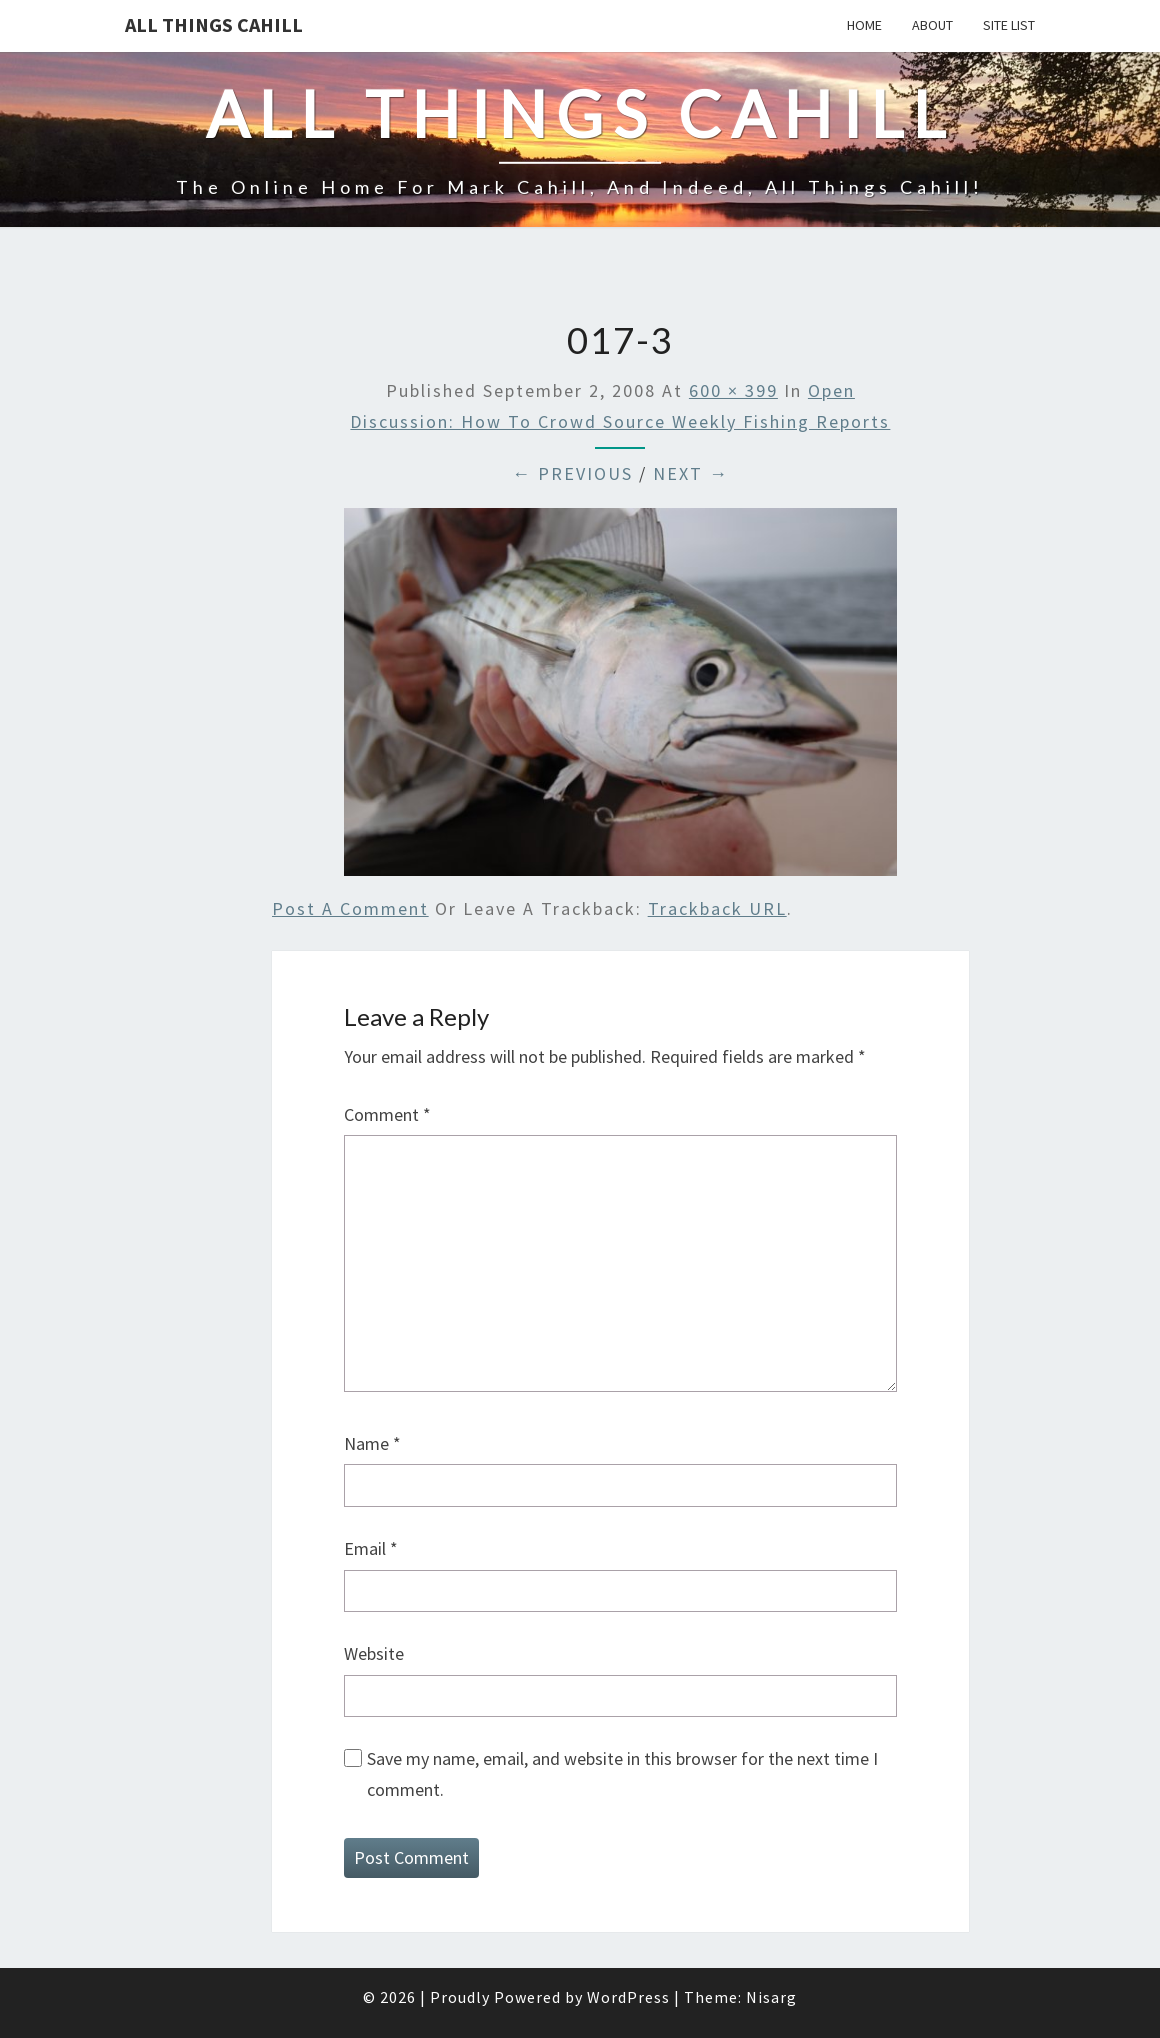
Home (864, 25)
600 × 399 (733, 390)
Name (372, 1443)
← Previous (572, 473)
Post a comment (350, 908)
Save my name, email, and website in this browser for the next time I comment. (622, 1774)
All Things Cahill (214, 24)
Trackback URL (717, 908)
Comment (387, 1114)
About (932, 25)
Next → (691, 473)
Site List (1009, 25)
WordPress (628, 1997)
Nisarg (771, 1997)
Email (371, 1548)
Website (374, 1653)
